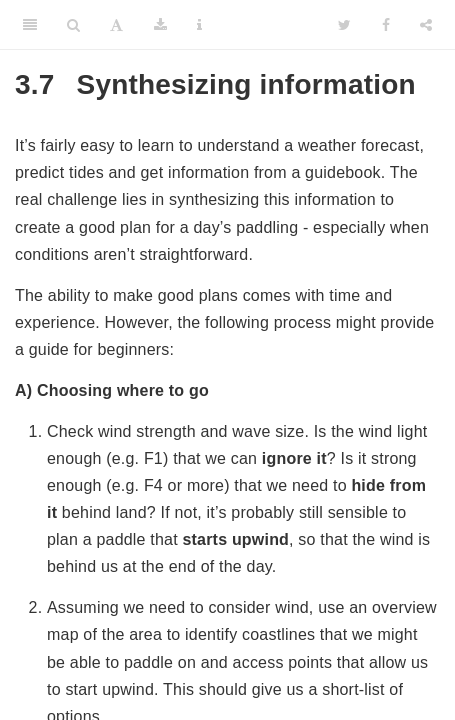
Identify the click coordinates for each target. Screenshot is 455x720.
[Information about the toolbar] (199, 25)
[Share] (426, 25)
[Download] (160, 25)
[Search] (73, 25)
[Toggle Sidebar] (30, 25)
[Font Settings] (116, 25)
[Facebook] (386, 25)
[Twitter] (344, 25)
